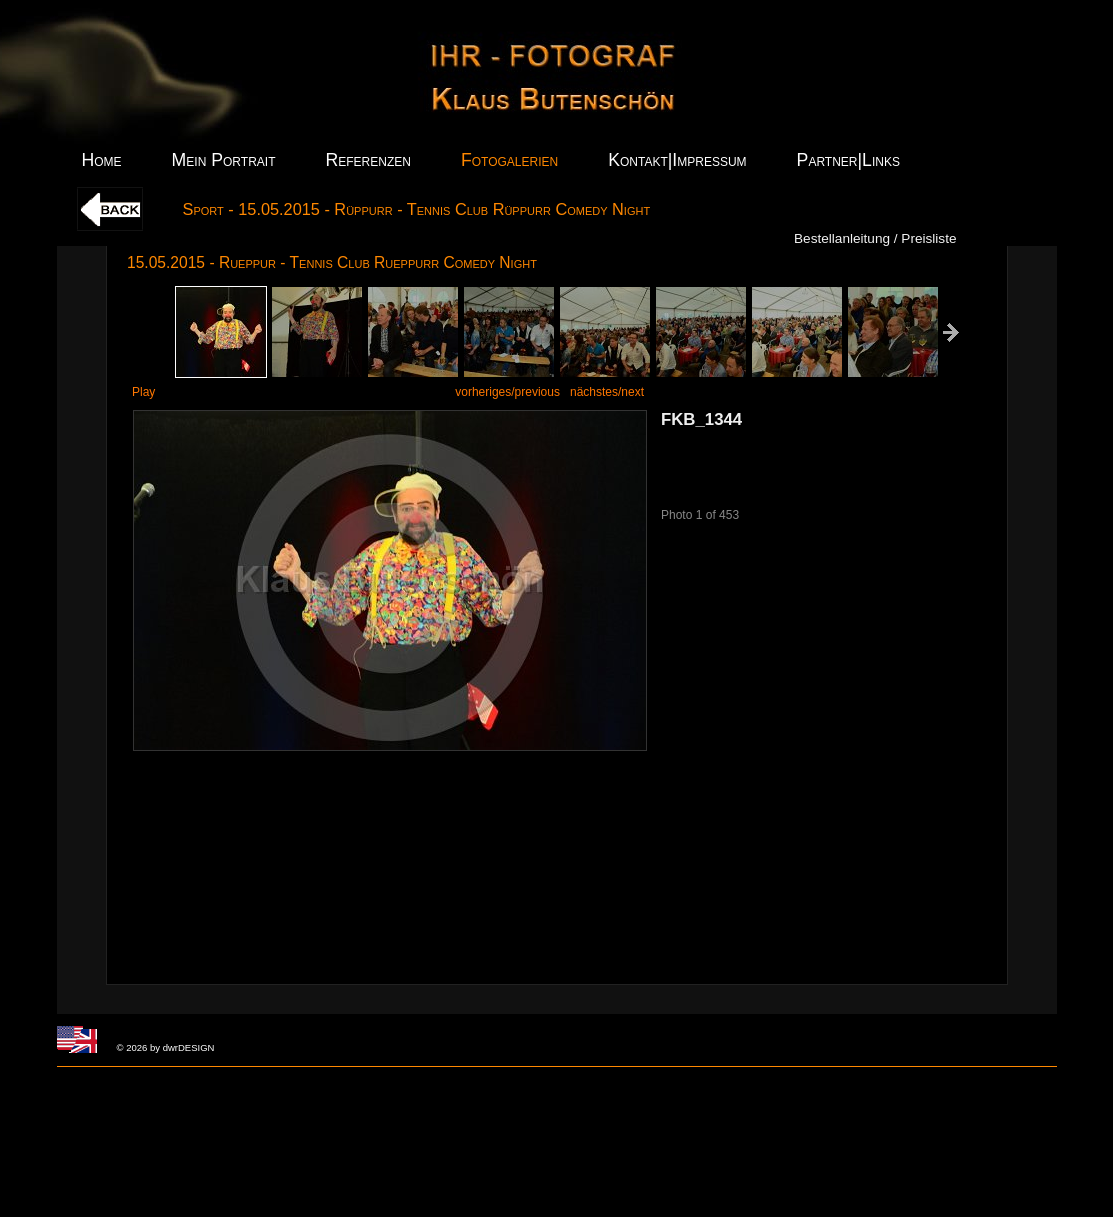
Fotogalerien (509, 160)
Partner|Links (848, 160)
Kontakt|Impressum (677, 160)
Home (102, 160)
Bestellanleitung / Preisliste (875, 238)
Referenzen (367, 160)
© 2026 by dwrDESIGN (166, 1047)
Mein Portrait (224, 160)
